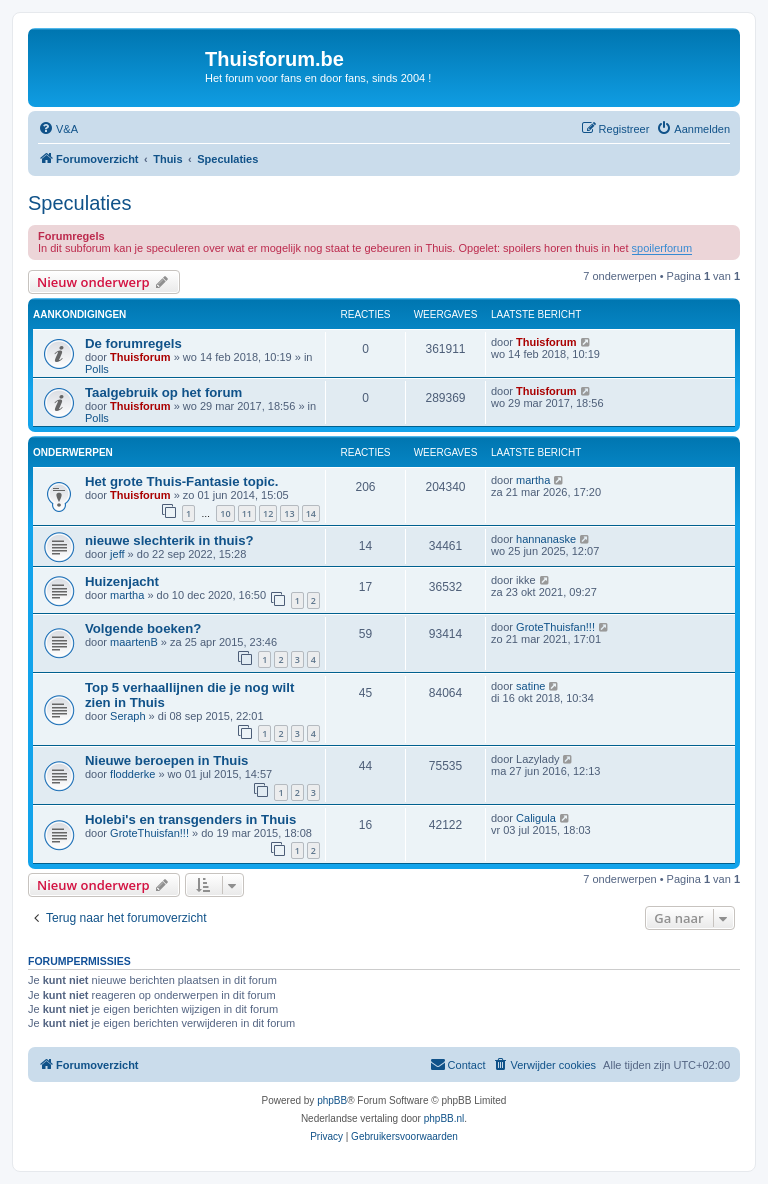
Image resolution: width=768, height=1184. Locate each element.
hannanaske (546, 539)
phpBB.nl (444, 1118)
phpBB (332, 1100)
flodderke (132, 774)
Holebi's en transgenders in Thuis (190, 819)
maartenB (134, 642)
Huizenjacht (122, 581)
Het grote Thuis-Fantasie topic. (181, 481)
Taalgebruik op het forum (163, 392)
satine (530, 686)
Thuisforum (140, 357)
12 (268, 513)
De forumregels (133, 343)
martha (533, 480)
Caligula (536, 818)
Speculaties (79, 203)
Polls (97, 369)
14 (311, 513)
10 (225, 513)
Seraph (127, 716)
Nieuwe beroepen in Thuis (166, 760)
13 (289, 513)
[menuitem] (58, 129)
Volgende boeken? (143, 628)
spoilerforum (662, 248)
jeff (117, 554)
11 (247, 513)
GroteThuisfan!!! (555, 627)
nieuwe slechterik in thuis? (169, 540)
